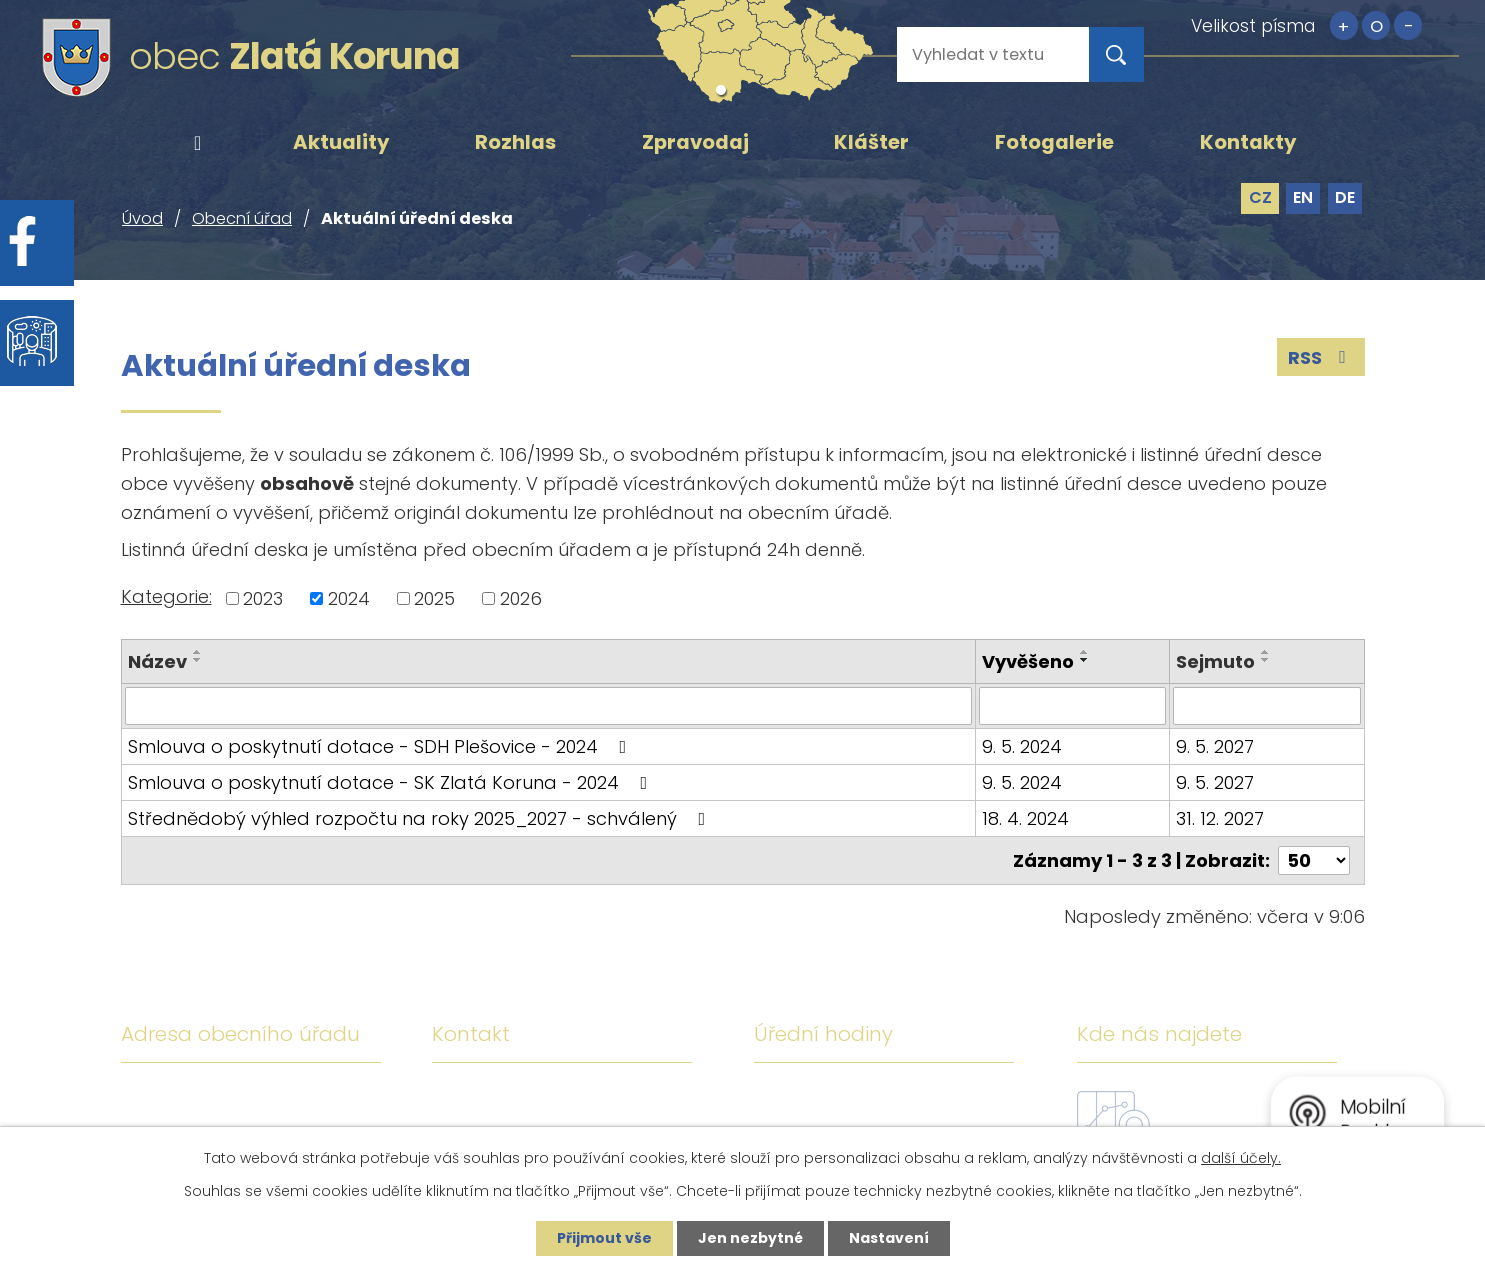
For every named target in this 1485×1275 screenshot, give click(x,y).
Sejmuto (1215, 661)
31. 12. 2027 (1220, 818)
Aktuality (341, 142)
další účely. (1241, 1158)
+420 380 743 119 (615, 1098)
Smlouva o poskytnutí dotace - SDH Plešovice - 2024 (381, 746)
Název (157, 661)
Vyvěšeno (1028, 661)
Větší (1344, 25)
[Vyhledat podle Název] (549, 706)
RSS (1321, 357)
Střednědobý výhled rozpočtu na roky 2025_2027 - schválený (421, 818)
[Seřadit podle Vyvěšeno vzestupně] (1085, 652)
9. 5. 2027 (1215, 746)
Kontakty (1248, 142)
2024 (349, 598)
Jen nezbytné (750, 1238)
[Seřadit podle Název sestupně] (198, 660)
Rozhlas (515, 142)
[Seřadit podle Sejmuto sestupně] (1266, 660)
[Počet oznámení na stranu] (1314, 860)
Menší (1408, 25)
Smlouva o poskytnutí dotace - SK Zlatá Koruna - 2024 (392, 782)
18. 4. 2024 (1025, 818)
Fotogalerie (1054, 142)
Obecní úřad (242, 218)
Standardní (1376, 25)
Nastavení (889, 1238)
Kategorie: (166, 596)
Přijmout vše (604, 1238)
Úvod (198, 143)
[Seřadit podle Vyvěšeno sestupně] (1085, 660)
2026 (521, 598)
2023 (263, 598)
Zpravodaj (695, 142)
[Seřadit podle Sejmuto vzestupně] (1266, 652)
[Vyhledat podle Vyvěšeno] (1072, 706)
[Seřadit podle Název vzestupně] (198, 652)
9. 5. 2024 (1022, 746)
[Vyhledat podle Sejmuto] (1266, 706)
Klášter (871, 142)
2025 (434, 598)
